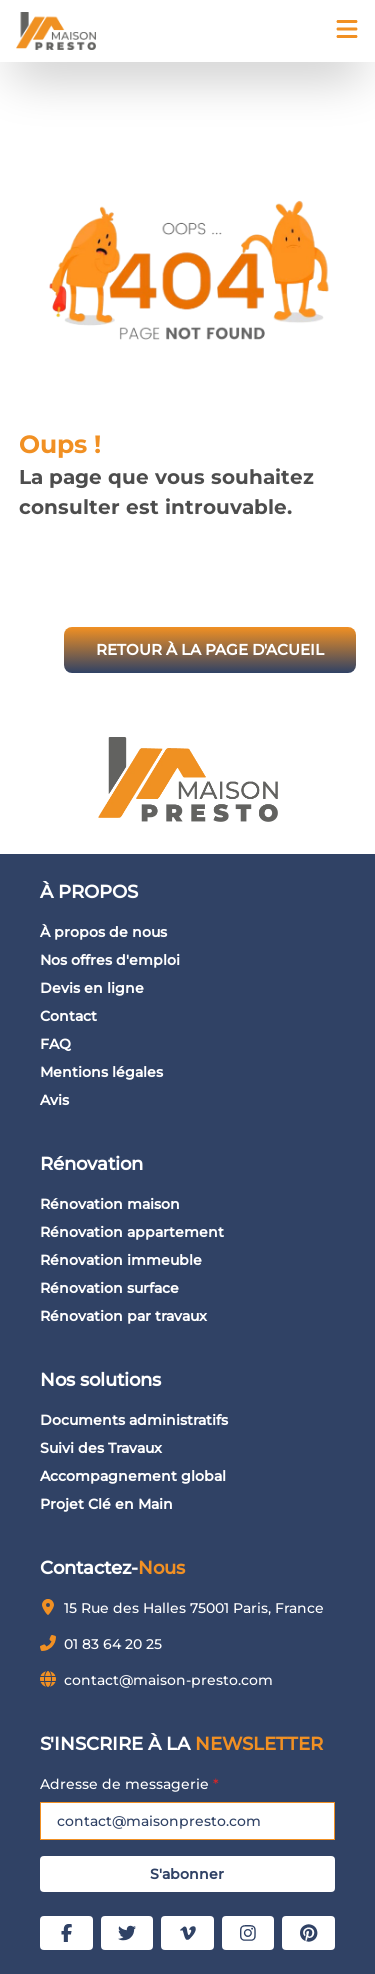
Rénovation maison (110, 1204)
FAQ (55, 1044)
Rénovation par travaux (123, 1316)
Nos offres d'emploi (110, 960)
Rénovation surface (109, 1288)
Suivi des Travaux (101, 1448)
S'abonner (187, 1874)
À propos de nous (103, 932)
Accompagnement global (133, 1476)
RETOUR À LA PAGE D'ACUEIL (210, 649)
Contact (68, 1016)
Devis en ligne (92, 988)
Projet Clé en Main (106, 1504)
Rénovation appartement (132, 1232)
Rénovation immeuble (121, 1260)
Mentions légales (101, 1072)
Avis (54, 1100)
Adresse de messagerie (129, 1784)
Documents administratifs (134, 1420)
